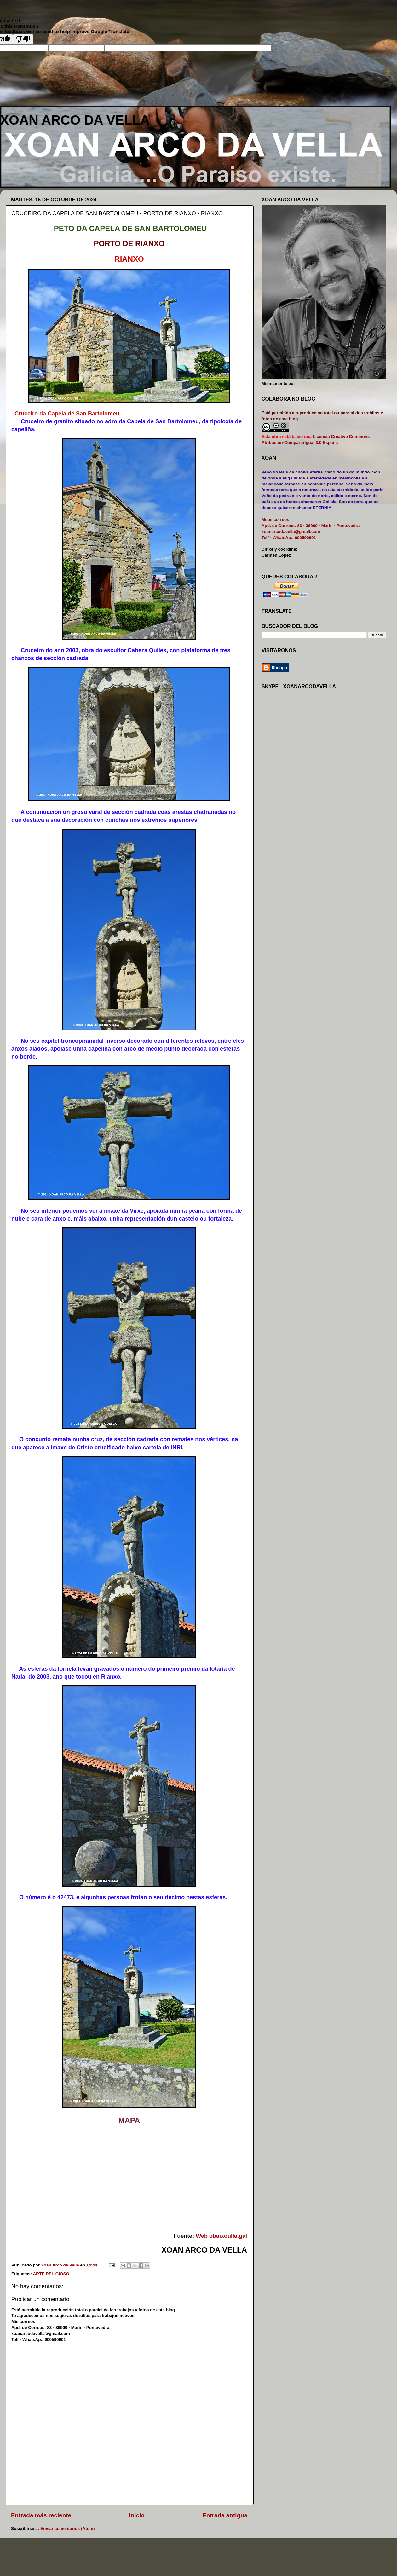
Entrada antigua (224, 2515)
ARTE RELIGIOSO (51, 2273)
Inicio (137, 2515)
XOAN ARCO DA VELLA (75, 120)
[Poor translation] (23, 39)
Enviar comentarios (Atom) (67, 2528)
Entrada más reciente (41, 2515)
